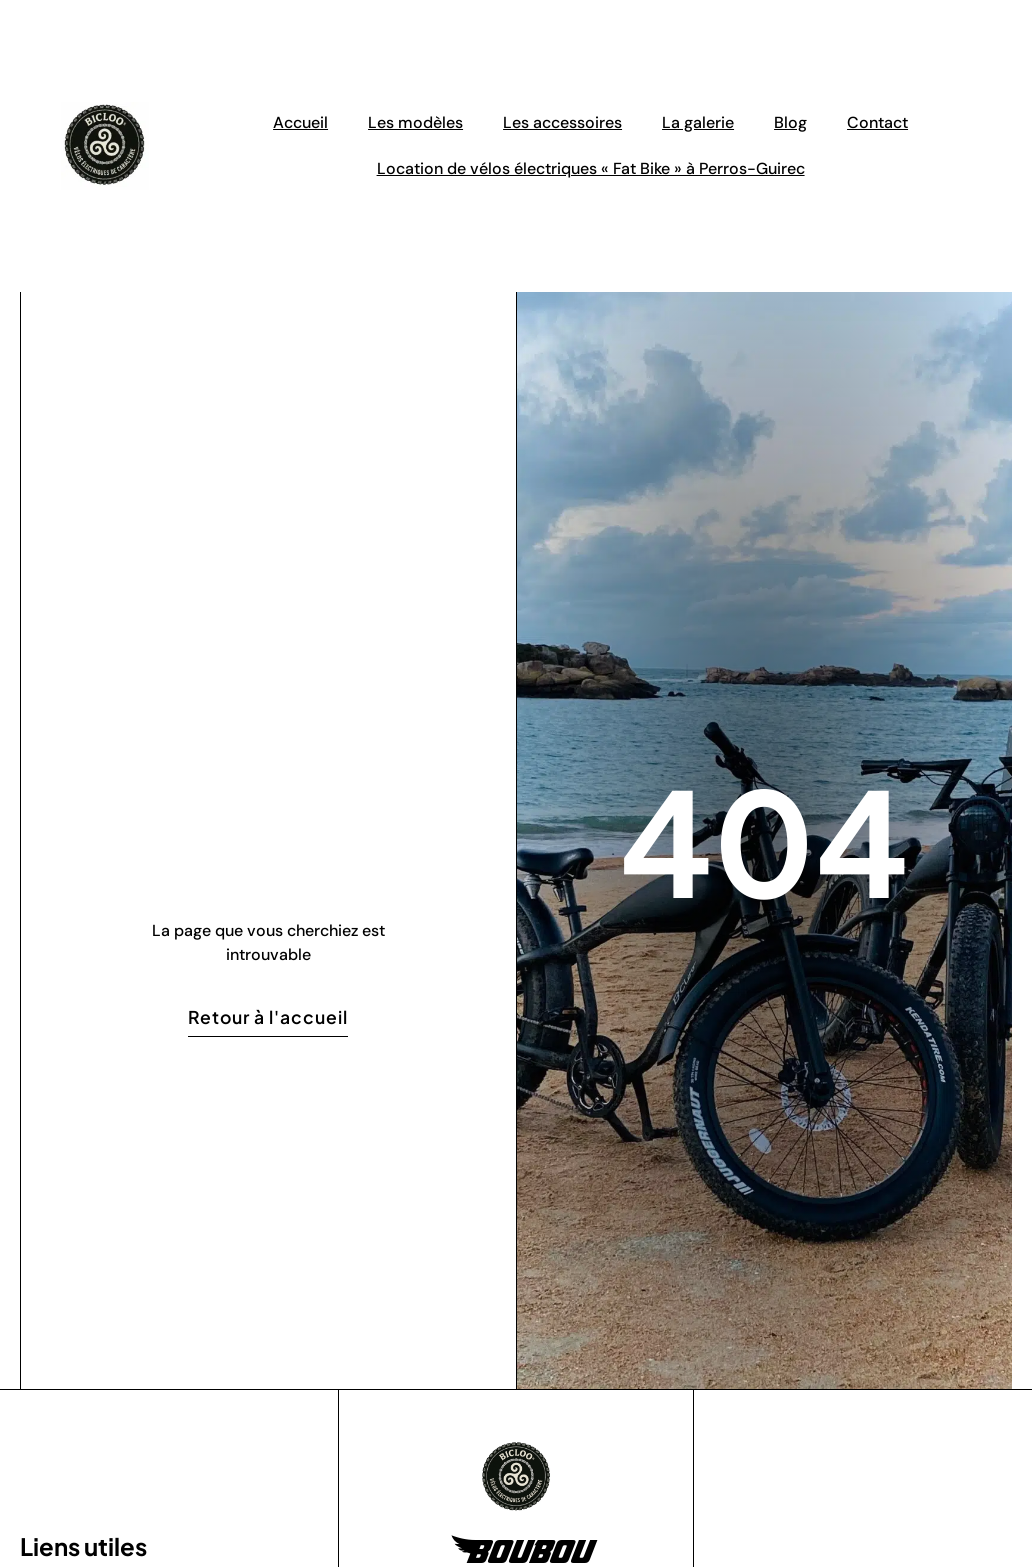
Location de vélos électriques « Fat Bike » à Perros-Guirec (591, 168)
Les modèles (415, 122)
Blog (790, 122)
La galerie (698, 122)
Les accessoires (562, 122)
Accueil (300, 122)
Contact (877, 122)
